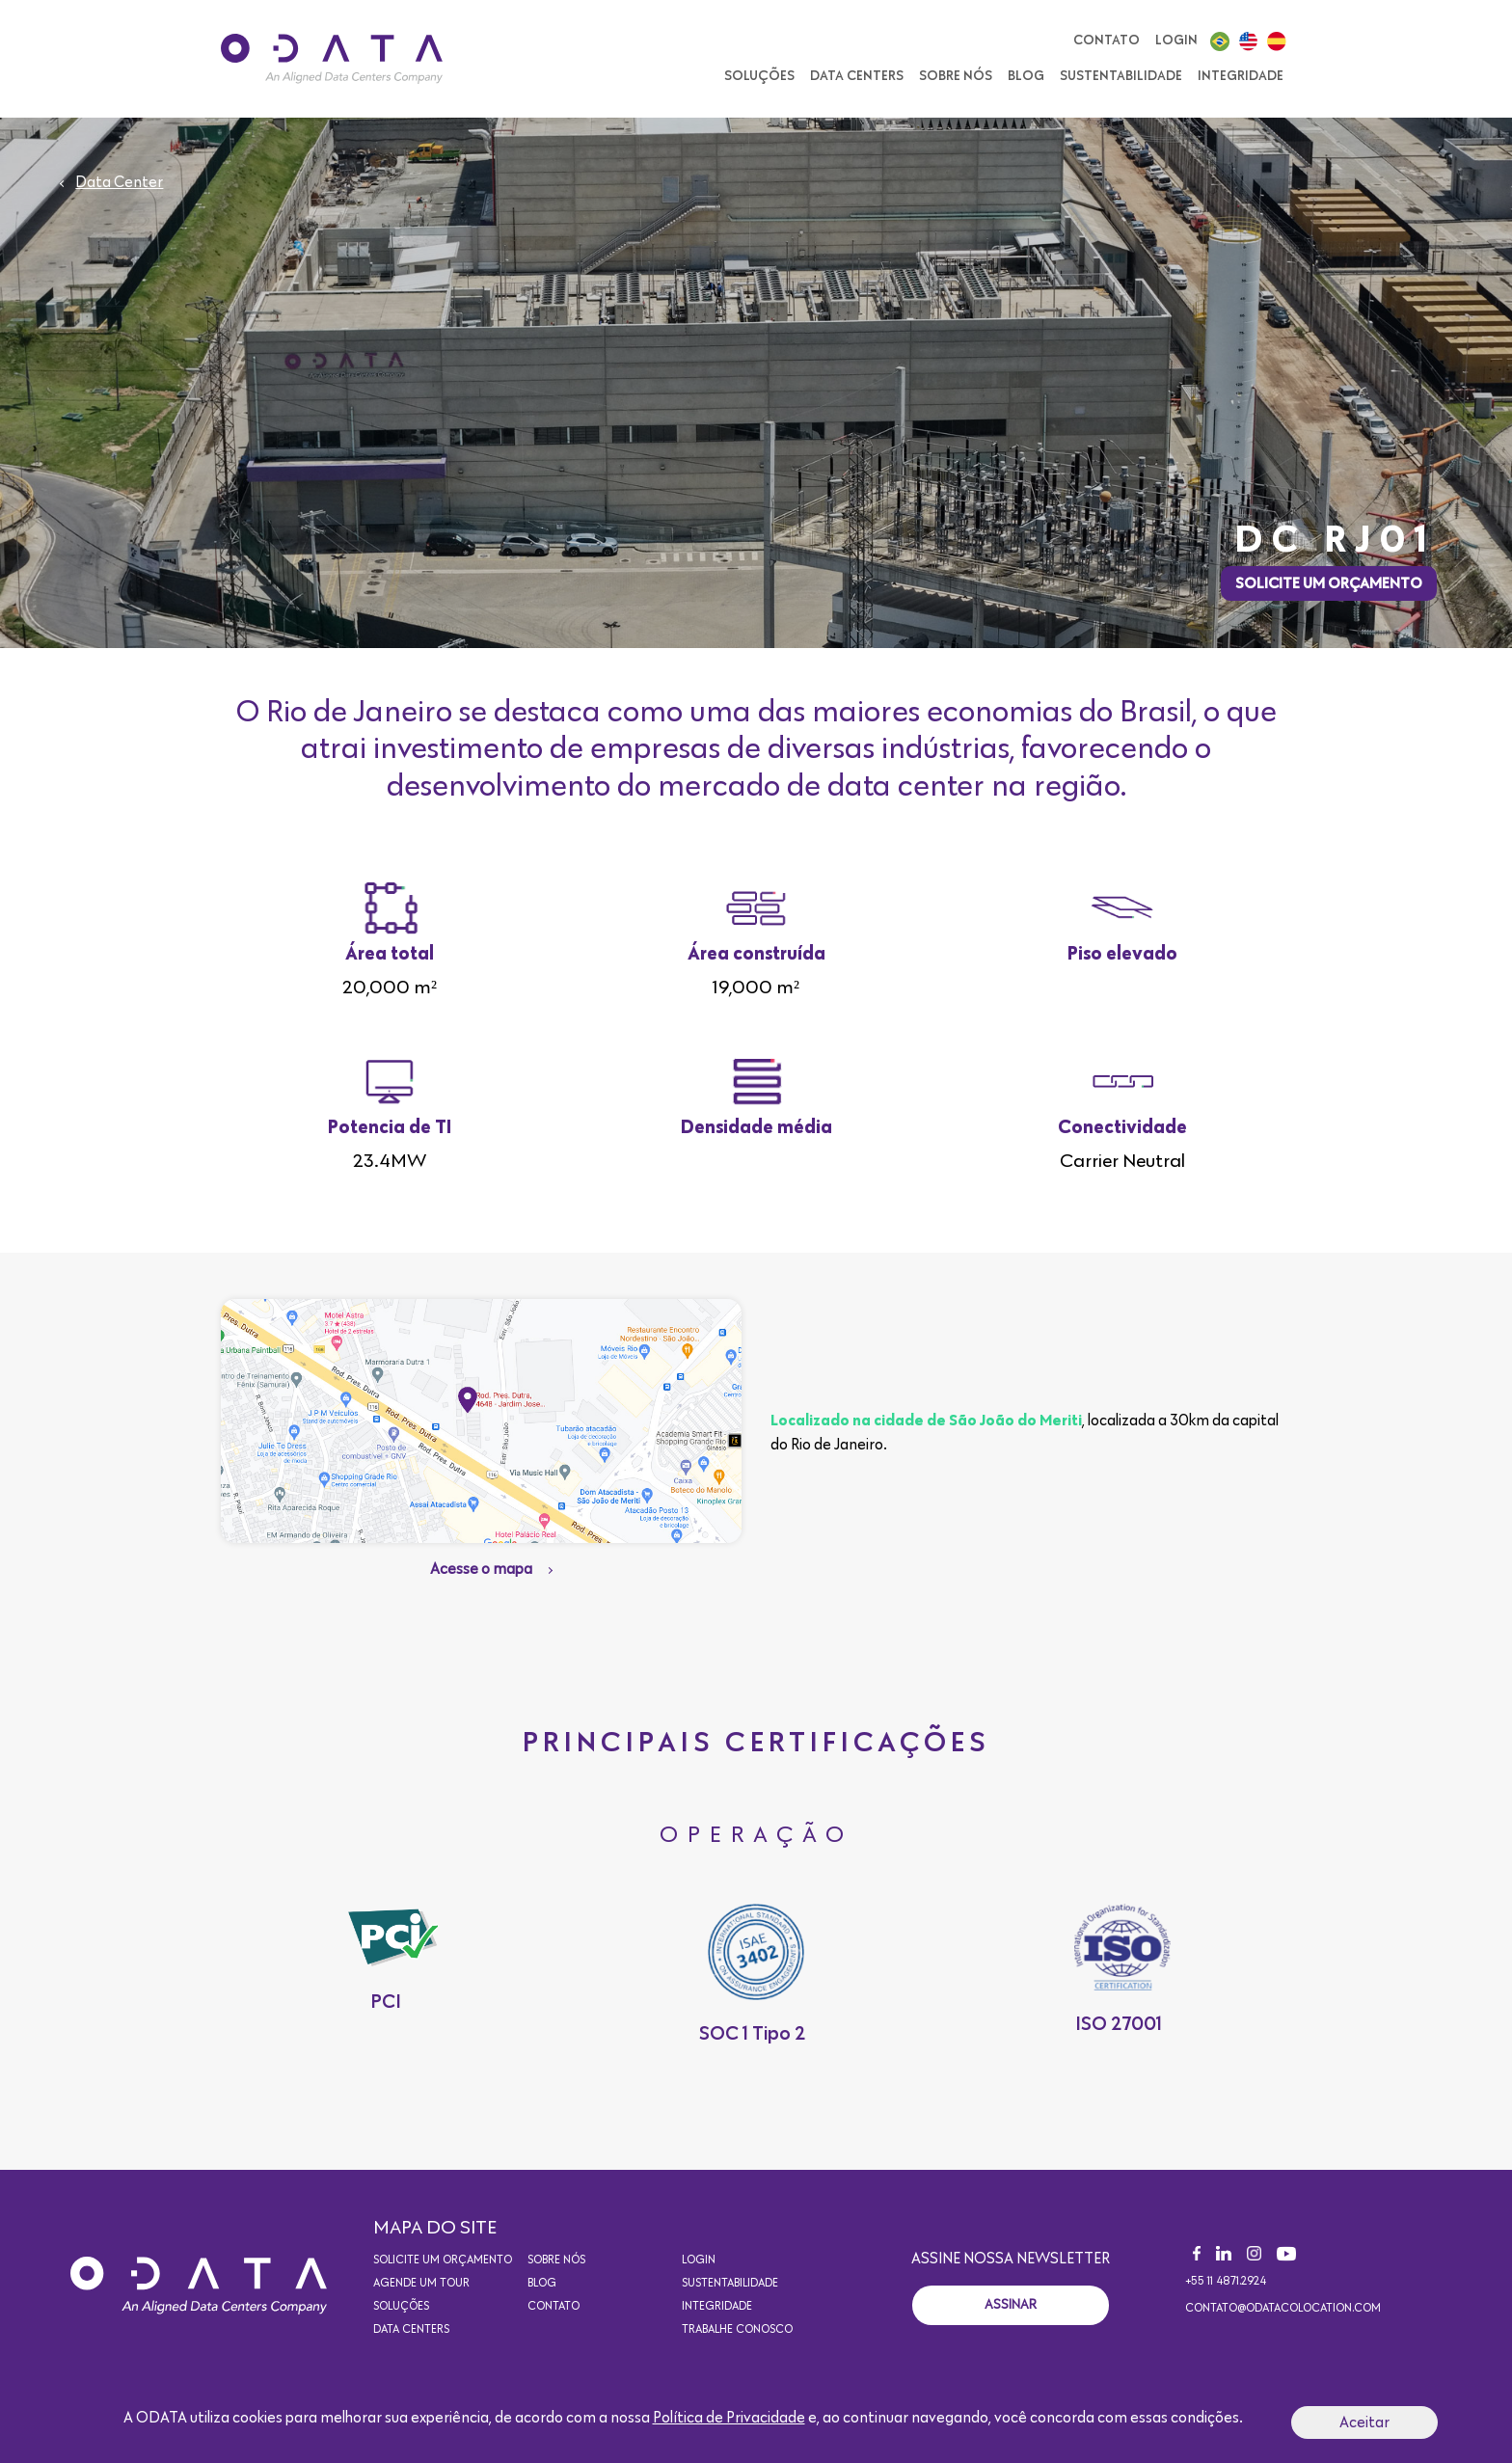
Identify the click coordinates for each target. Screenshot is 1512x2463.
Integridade (1240, 76)
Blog (1026, 76)
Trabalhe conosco (737, 2330)
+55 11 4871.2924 (1225, 2281)
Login (1176, 40)
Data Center (119, 182)
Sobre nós (955, 76)
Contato (1106, 40)
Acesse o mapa (481, 1569)
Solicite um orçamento (1328, 583)
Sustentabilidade (1121, 76)
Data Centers (857, 76)
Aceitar (1364, 2422)
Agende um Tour (421, 2283)
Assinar (1011, 2305)
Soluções (759, 76)
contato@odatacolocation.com (1283, 2308)
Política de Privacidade (729, 2417)
